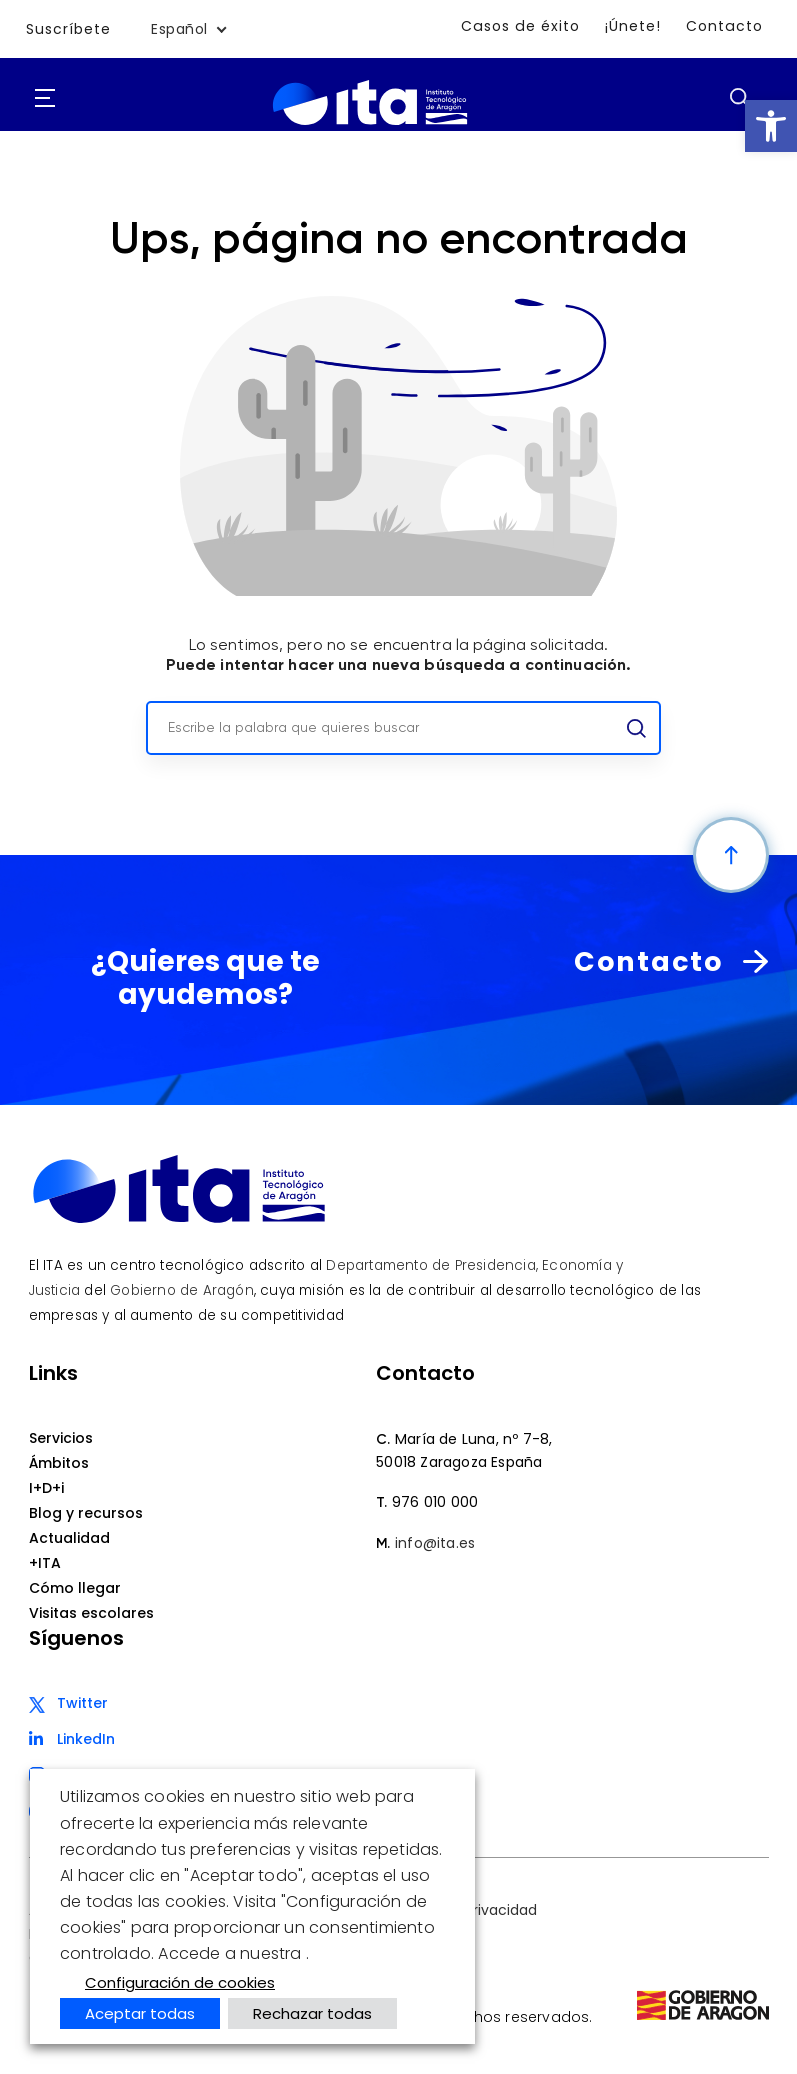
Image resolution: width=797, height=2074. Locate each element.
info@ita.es (435, 1543)
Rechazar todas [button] (312, 2013)
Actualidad (69, 1538)
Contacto (725, 26)
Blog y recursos (86, 1513)
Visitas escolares (91, 1613)
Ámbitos (59, 1463)
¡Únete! (634, 26)
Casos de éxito (522, 26)
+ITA (45, 1563)
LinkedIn (86, 1739)
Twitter (82, 1703)
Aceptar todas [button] (140, 2013)
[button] (771, 126)
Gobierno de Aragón (182, 1290)
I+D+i (46, 1488)
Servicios (61, 1438)
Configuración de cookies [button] (180, 1982)
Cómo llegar (75, 1588)
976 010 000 (435, 1502)
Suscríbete (68, 29)
